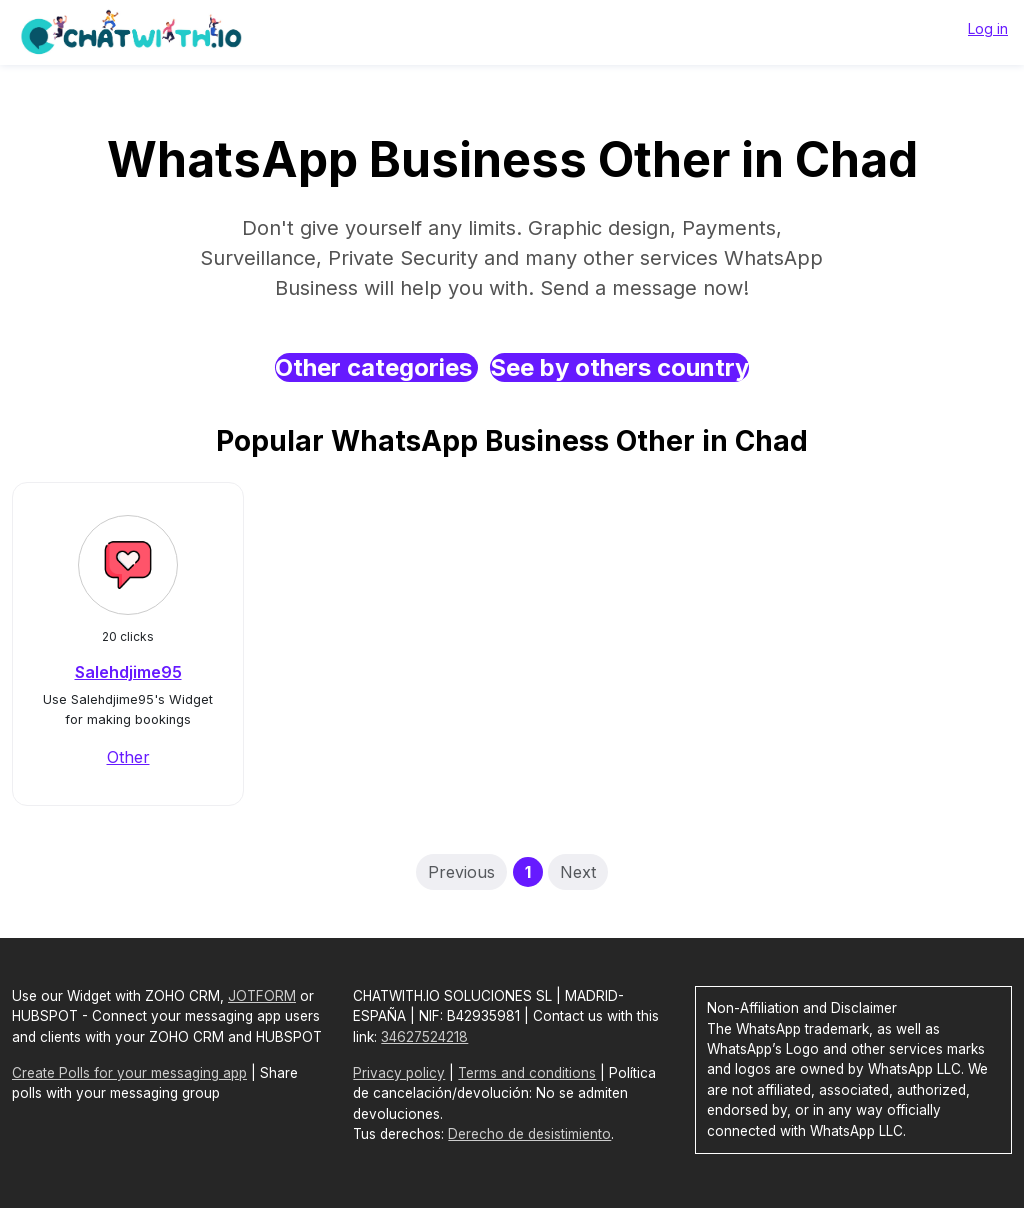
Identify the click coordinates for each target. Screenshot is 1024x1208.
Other (128, 757)
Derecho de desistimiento (529, 1134)
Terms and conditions (527, 1073)
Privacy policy (399, 1073)
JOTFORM (262, 996)
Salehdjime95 (128, 672)
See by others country (619, 367)
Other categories (376, 367)
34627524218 (424, 1037)
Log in (988, 28)
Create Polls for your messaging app (129, 1073)
